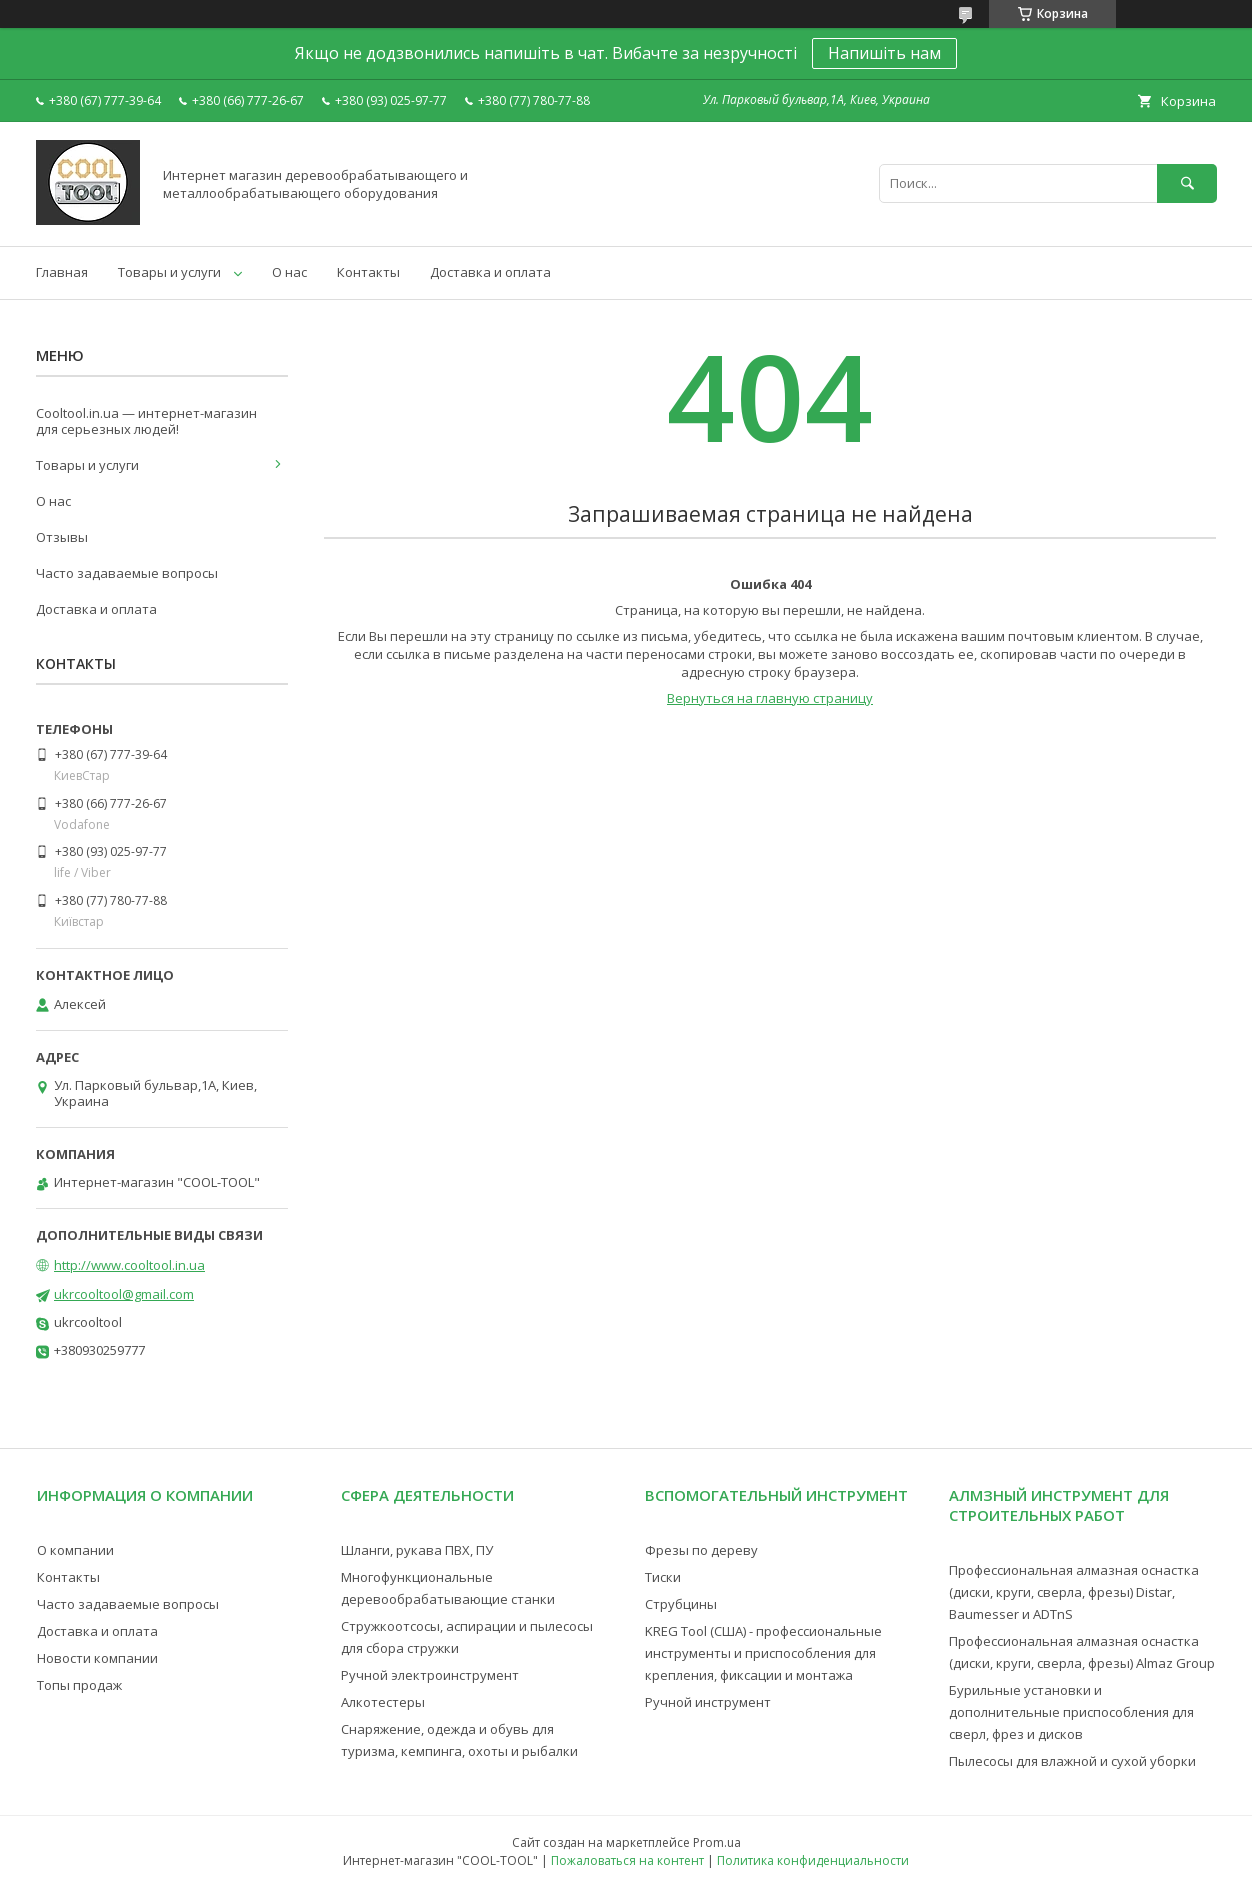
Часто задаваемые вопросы (127, 573)
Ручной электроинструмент (430, 1675)
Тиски (663, 1577)
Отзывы (62, 537)
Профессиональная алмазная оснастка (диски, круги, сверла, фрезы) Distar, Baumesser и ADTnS (1074, 1592)
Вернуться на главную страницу (770, 698)
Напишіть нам (884, 53)
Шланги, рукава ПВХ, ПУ (417, 1550)
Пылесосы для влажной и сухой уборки (1072, 1761)
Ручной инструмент (708, 1702)
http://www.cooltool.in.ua (129, 1265)
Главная (62, 272)
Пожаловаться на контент (627, 1860)
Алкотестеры (383, 1702)
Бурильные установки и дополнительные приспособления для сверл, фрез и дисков (1071, 1712)
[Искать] (1187, 183)
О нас (289, 272)
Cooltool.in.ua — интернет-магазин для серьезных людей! (146, 421)
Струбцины (681, 1604)
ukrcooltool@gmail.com (124, 1294)
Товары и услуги (169, 272)
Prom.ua (717, 1842)
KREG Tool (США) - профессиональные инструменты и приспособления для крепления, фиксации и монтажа (763, 1653)
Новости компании (97, 1658)
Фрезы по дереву (701, 1550)
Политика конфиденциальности (813, 1860)
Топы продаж (79, 1685)
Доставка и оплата (490, 272)
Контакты (368, 272)
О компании (75, 1550)
